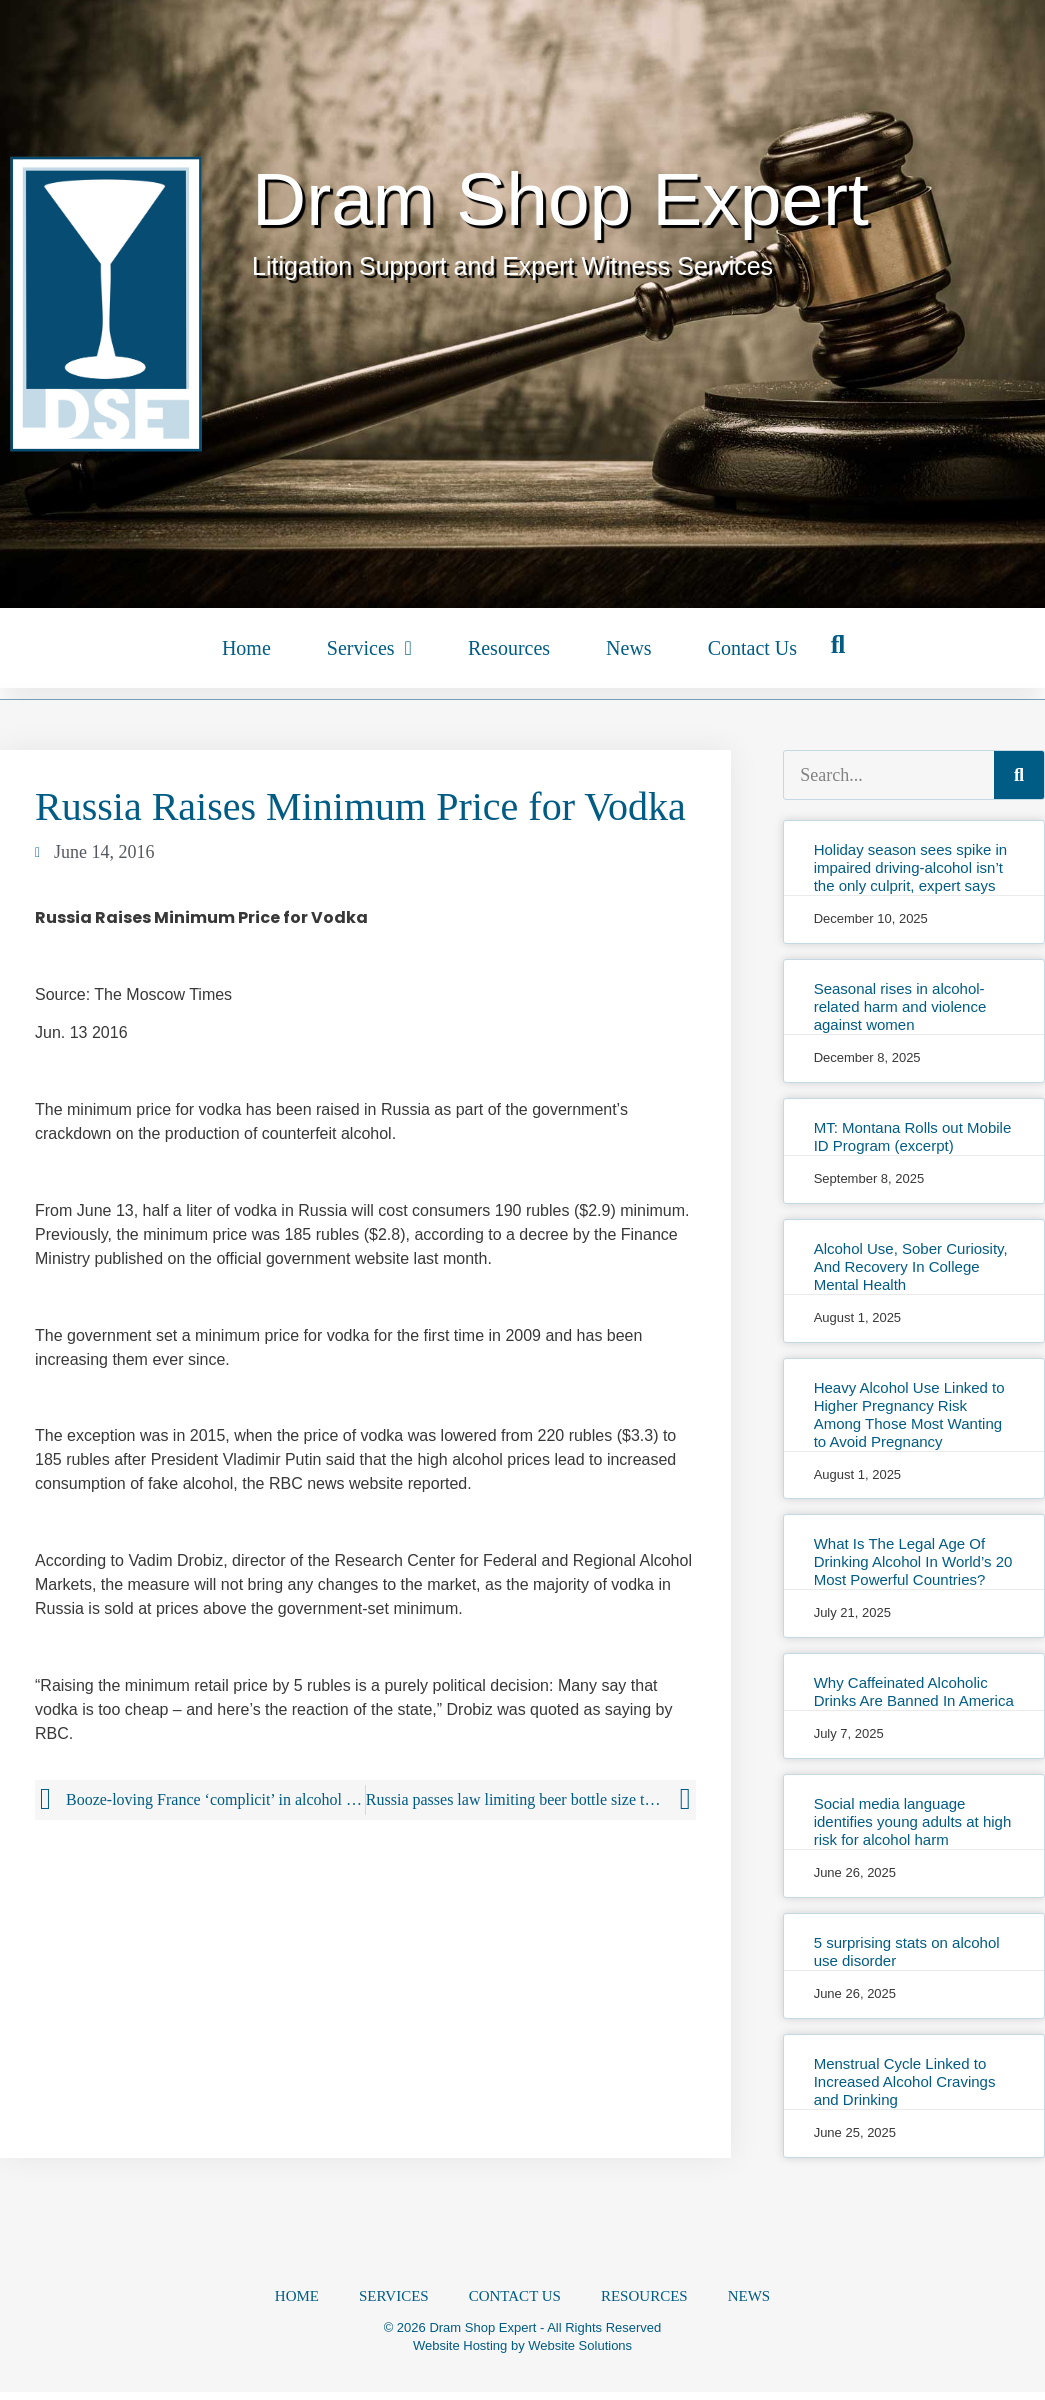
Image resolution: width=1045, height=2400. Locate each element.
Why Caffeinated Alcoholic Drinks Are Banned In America (914, 1691)
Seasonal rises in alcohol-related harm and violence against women (900, 1006)
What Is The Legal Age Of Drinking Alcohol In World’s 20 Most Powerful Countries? (913, 1561)
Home (246, 648)
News (629, 648)
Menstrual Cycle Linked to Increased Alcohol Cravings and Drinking (905, 2081)
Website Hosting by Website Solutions (522, 2353)
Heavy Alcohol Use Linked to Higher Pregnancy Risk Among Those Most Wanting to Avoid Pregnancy (909, 1414)
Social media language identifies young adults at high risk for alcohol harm (913, 1821)
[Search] (1019, 775)
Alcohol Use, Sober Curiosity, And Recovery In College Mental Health (911, 1266)
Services (369, 648)
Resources (509, 648)
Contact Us (752, 648)
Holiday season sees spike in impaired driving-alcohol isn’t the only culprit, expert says (910, 867)
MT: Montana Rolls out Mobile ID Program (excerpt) (913, 1136)
